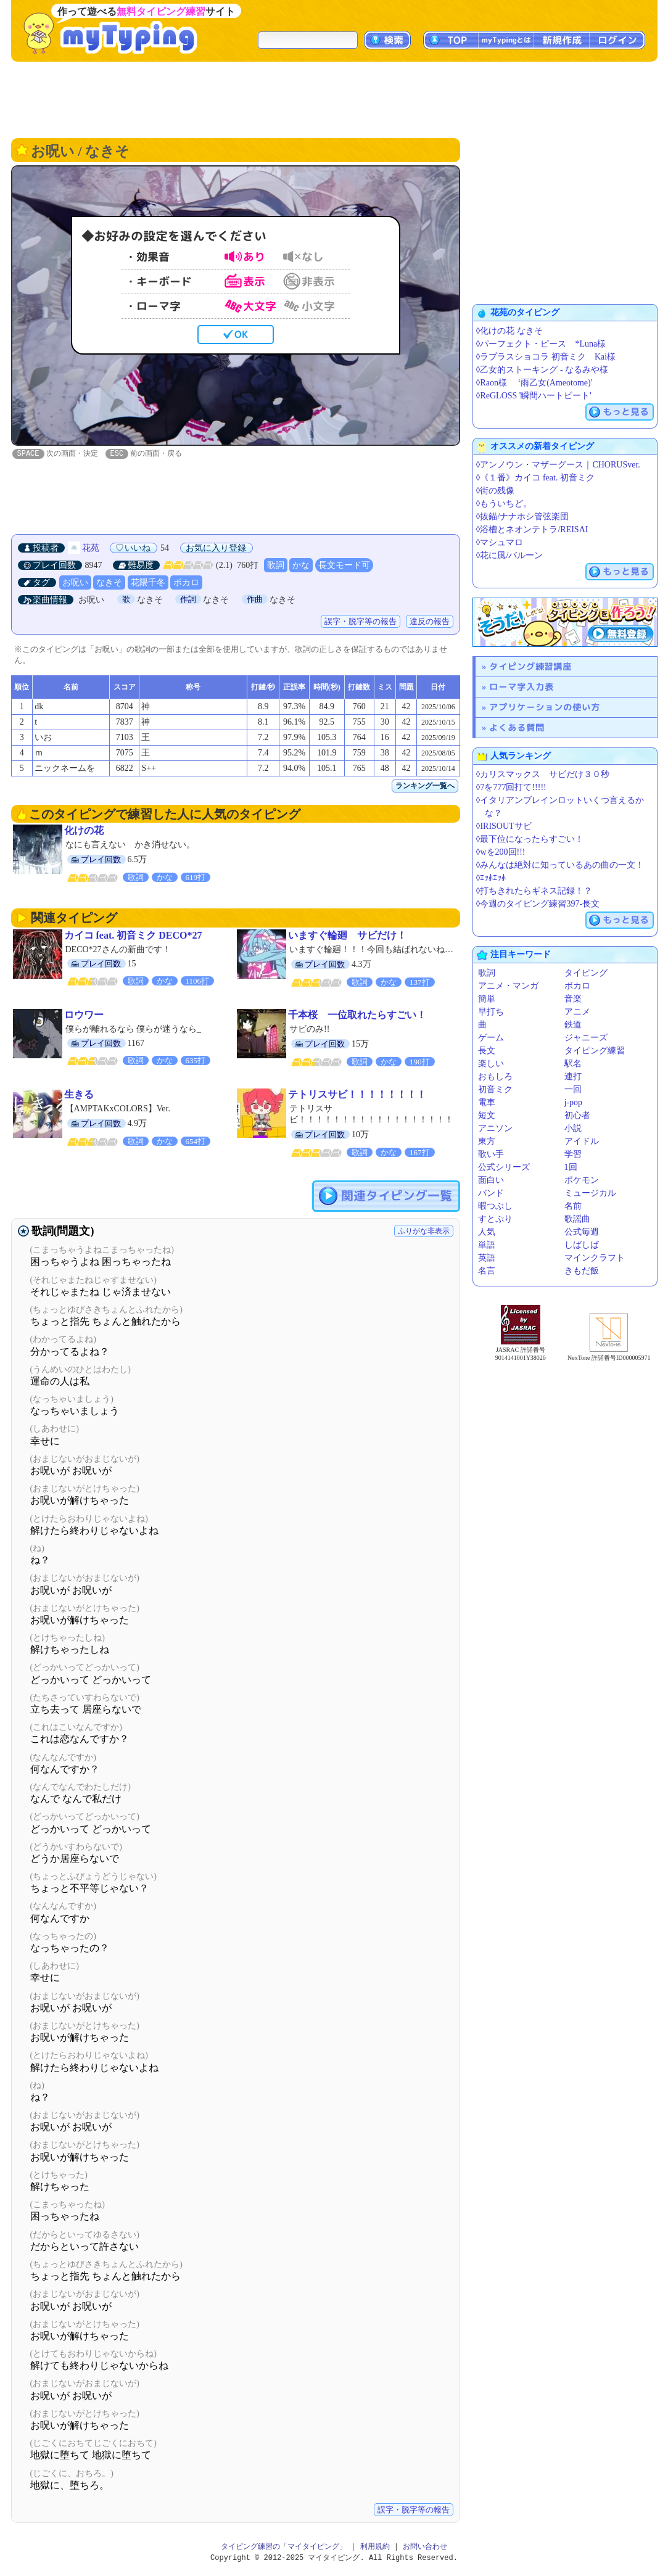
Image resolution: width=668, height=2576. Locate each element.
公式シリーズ (504, 1167)
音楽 (573, 998)
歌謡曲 (577, 1219)
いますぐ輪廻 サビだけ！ (347, 936)
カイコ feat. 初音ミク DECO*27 (133, 936)
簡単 (486, 998)
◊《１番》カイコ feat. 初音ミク (535, 477)
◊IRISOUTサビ (504, 826)
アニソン (495, 1128)
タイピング (586, 972)
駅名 (573, 1063)
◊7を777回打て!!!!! (511, 787)
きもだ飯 (581, 1270)
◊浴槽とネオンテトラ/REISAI (532, 529)
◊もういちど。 (504, 503)
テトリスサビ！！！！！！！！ (357, 1095)
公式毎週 (581, 1232)
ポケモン (581, 1180)
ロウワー (84, 1015)
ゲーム (491, 1037)
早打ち (491, 1011)
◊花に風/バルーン (509, 555)
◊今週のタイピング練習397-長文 (538, 903)
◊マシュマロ (500, 542)
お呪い (75, 583)
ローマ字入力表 (521, 686)
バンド (491, 1193)
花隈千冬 (148, 583)
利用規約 (375, 2547)
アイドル (581, 1141)
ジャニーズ (586, 1037)
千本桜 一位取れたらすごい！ (357, 1015)
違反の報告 (430, 622)
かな (301, 565)
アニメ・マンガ (508, 985)
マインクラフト (594, 1257)
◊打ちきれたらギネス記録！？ (534, 890)
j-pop (573, 1102)
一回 (573, 1089)
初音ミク (495, 1089)
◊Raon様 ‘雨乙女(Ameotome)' (534, 382)
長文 (486, 1050)
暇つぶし (495, 1206)
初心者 (577, 1115)
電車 (486, 1102)
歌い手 (491, 1154)
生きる (79, 1095)
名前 (573, 1206)
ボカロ (186, 583)
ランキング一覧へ (425, 786)
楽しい (491, 1063)
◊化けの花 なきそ (509, 330)
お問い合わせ (425, 2547)
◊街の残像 (495, 490)
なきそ (109, 583)
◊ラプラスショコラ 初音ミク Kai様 (546, 356)
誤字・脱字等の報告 (360, 622)
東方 (486, 1141)
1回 (570, 1167)
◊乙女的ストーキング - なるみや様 (542, 369)
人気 (486, 1232)
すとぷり (495, 1219)
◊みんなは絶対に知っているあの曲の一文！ (560, 865)
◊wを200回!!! (501, 852)
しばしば (581, 1244)
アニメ (577, 1011)
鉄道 (573, 1024)
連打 (573, 1076)
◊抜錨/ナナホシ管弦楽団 (522, 516)
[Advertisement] (334, 98)
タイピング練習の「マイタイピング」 (284, 2547)
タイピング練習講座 (530, 666)
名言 (486, 1270)
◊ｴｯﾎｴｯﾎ (491, 878)
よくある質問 (517, 727)
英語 (486, 1257)
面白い (491, 1180)
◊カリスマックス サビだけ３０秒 (543, 774)
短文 (486, 1115)
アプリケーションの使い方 (544, 707)
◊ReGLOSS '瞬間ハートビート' (534, 395)
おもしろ (495, 1076)
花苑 (90, 548)
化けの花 (84, 831)
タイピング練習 (594, 1050)
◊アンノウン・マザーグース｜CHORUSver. (558, 464)
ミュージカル (590, 1193)
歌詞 (275, 565)
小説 (573, 1128)
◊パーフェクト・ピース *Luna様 (541, 343)
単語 (486, 1244)
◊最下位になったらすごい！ (530, 839)
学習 (573, 1154)
